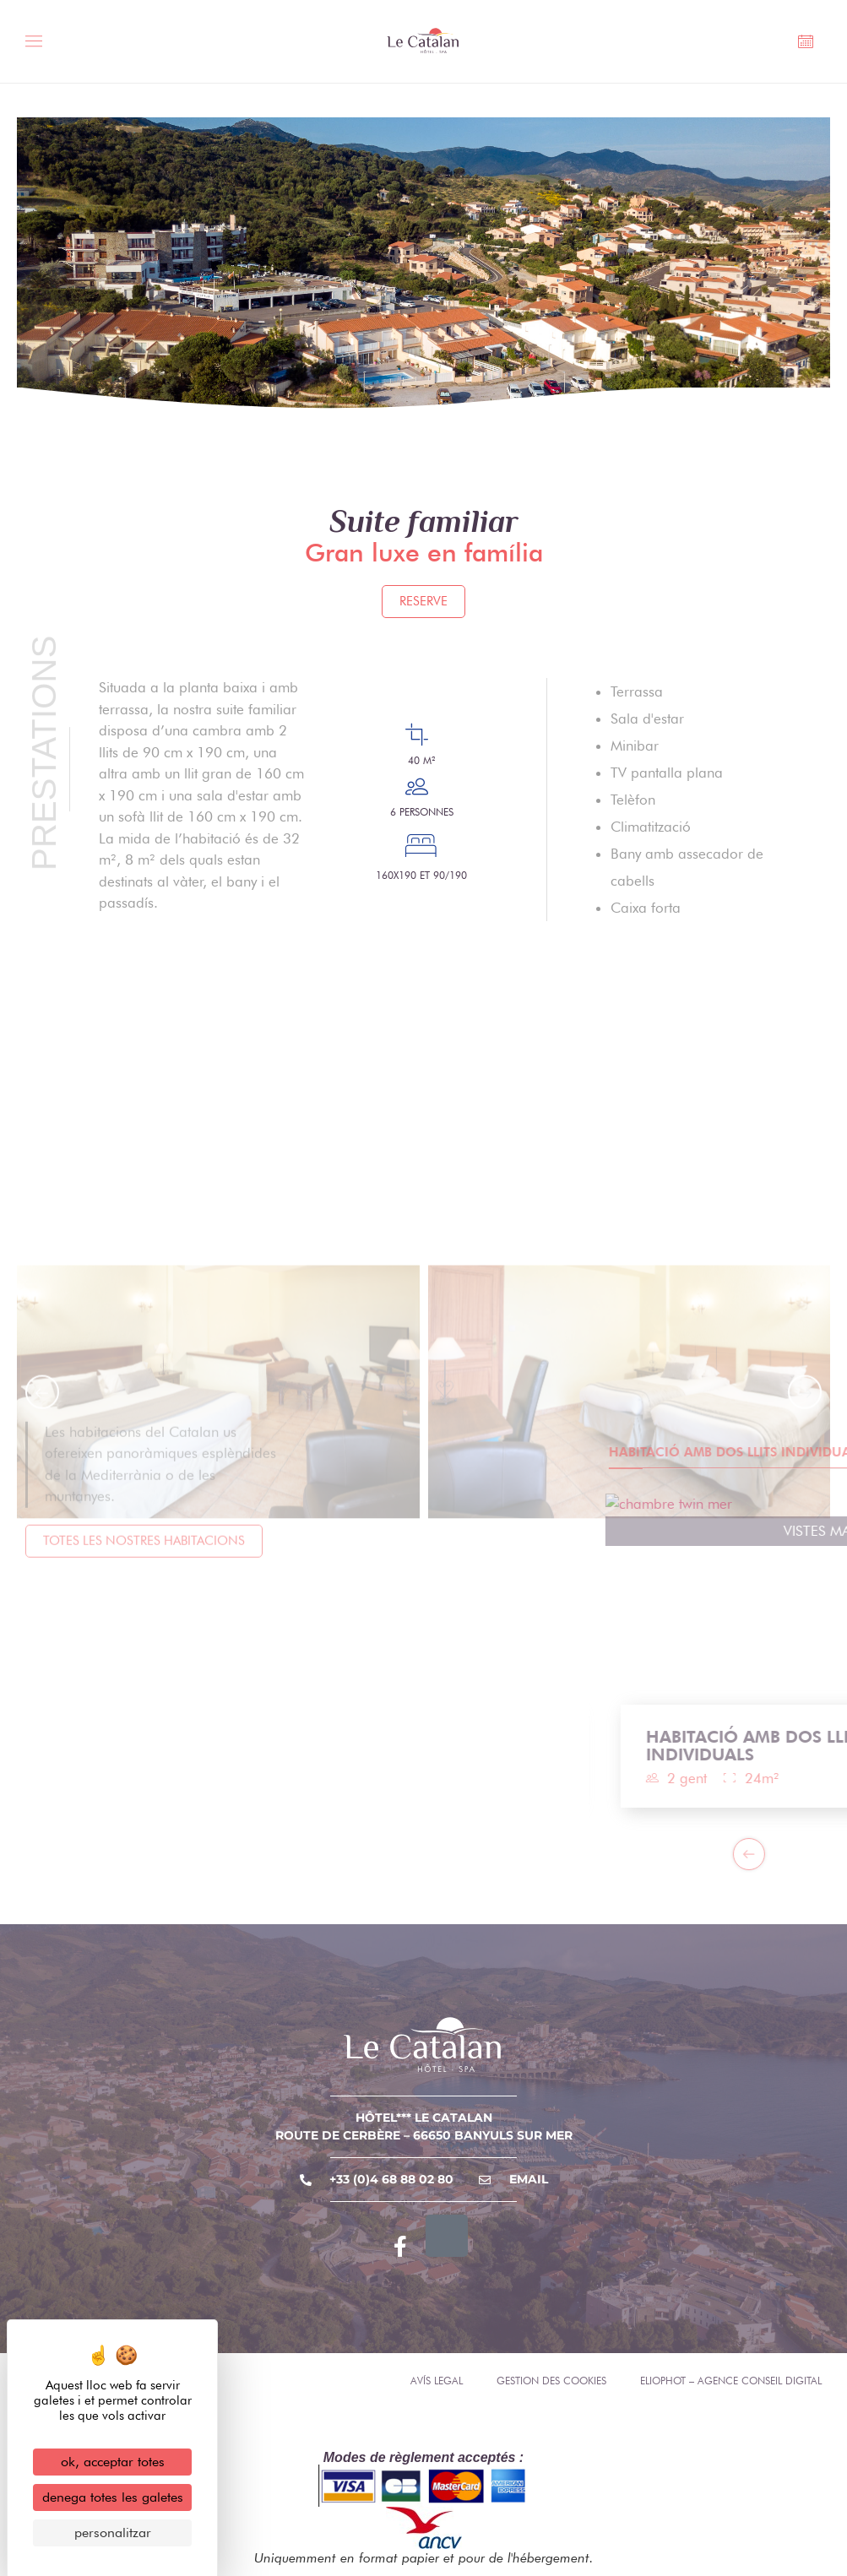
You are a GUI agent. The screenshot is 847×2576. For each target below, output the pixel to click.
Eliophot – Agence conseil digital (731, 2380)
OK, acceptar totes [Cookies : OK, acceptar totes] (113, 2462)
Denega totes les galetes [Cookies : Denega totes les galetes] (112, 2497)
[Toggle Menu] (38, 43)
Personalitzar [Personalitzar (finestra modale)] (112, 2532)
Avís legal (436, 2380)
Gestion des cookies (551, 2380)
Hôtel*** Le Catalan (424, 2117)
